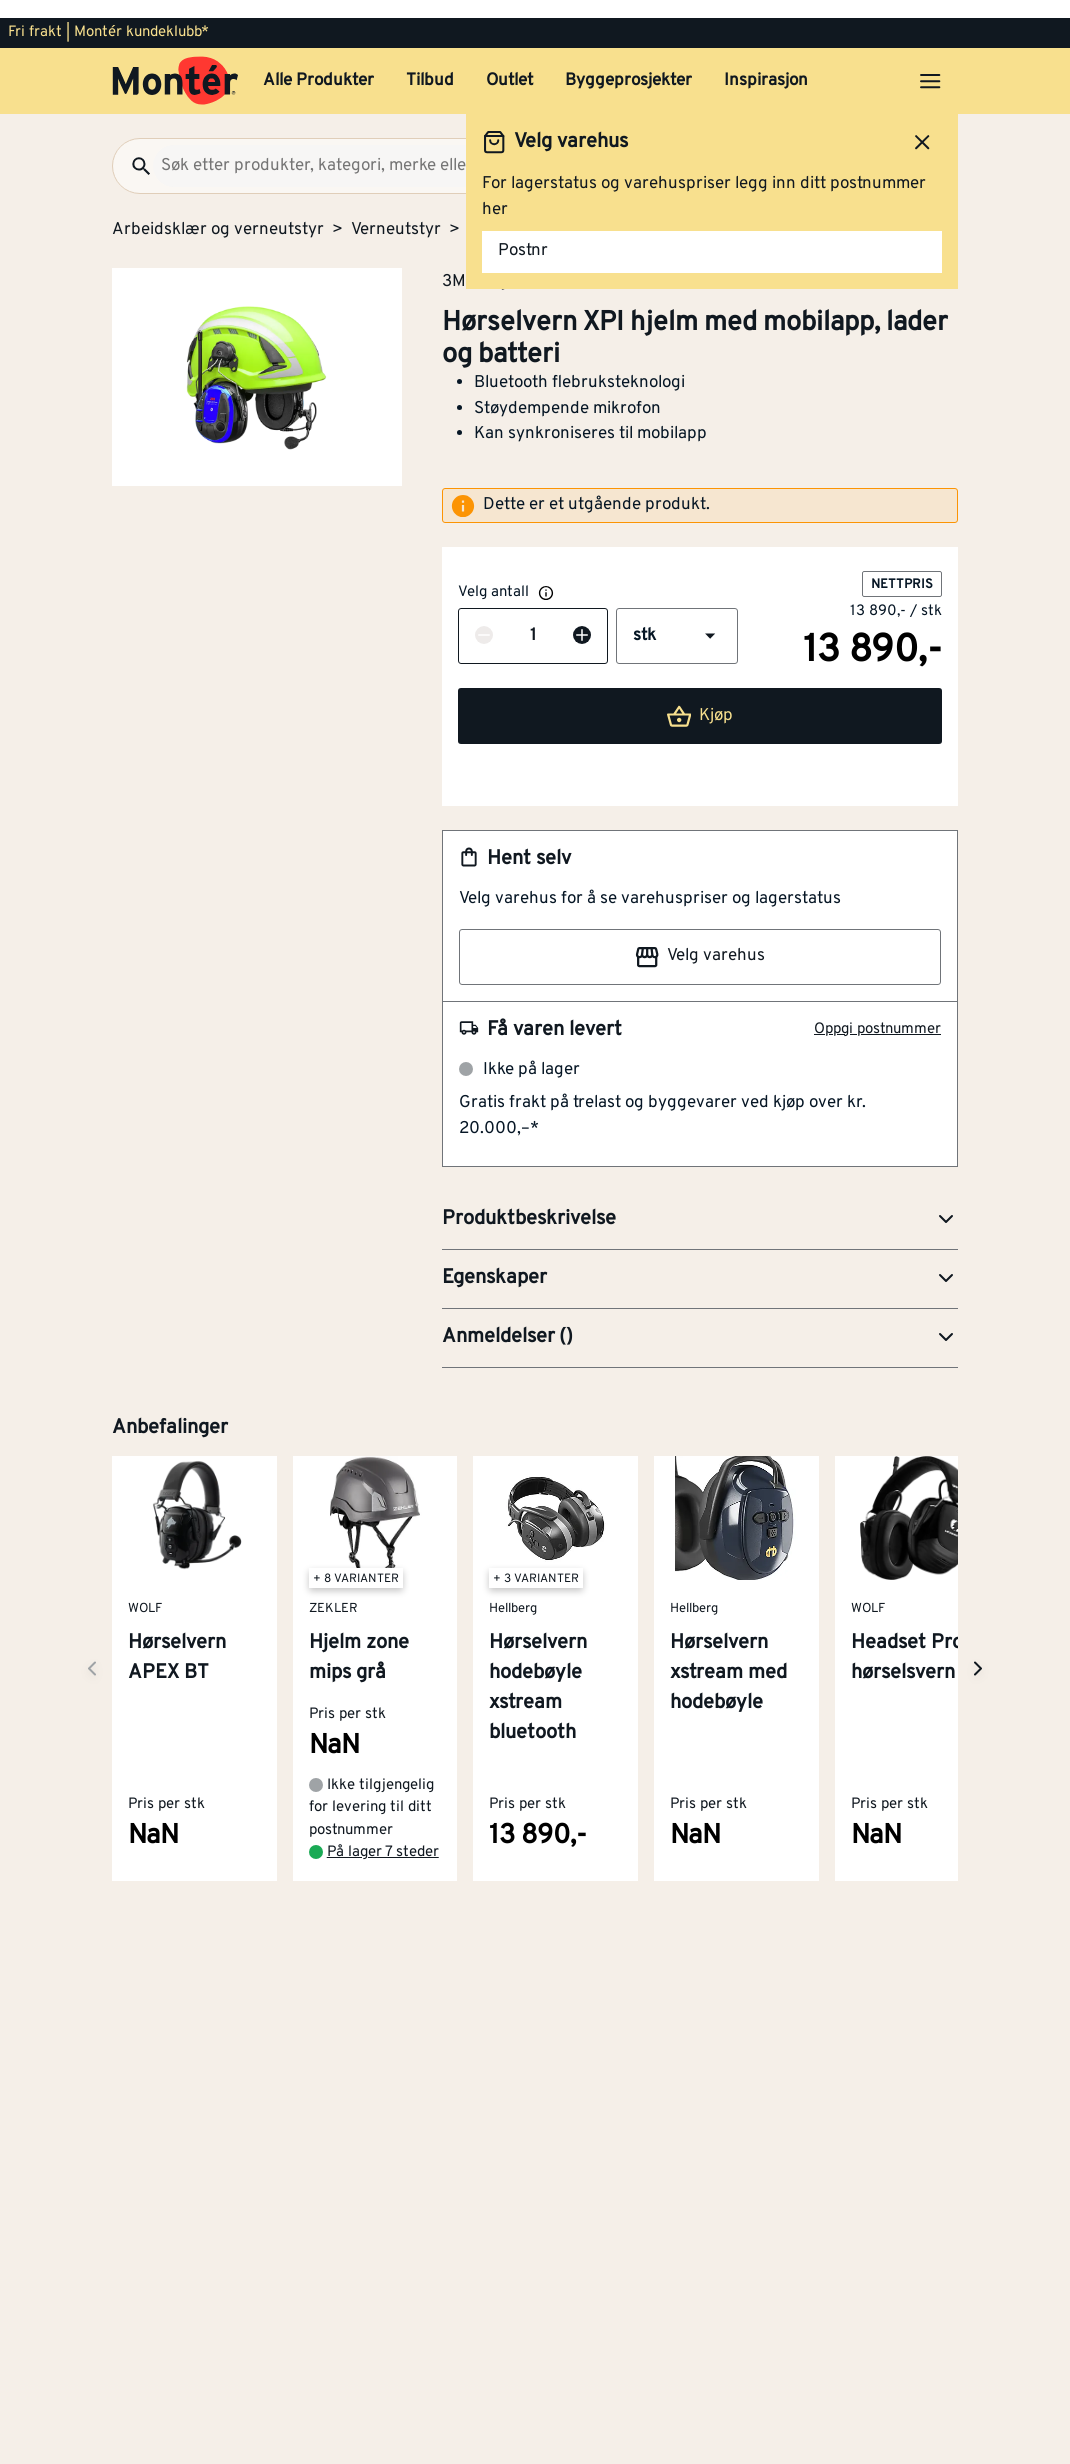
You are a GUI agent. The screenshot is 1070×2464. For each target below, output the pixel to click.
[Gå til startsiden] (175, 63)
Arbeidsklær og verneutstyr (218, 212)
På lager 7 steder (383, 1834)
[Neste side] (92, 1650)
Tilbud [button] (430, 63)
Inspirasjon (766, 63)
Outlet (509, 63)
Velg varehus (700, 939)
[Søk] (133, 148)
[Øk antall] (582, 619)
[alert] (700, 488)
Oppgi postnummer (877, 1011)
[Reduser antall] (484, 619)
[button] (677, 618)
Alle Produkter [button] (318, 63)
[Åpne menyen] (930, 63)
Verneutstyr (396, 212)
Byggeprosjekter (628, 63)
